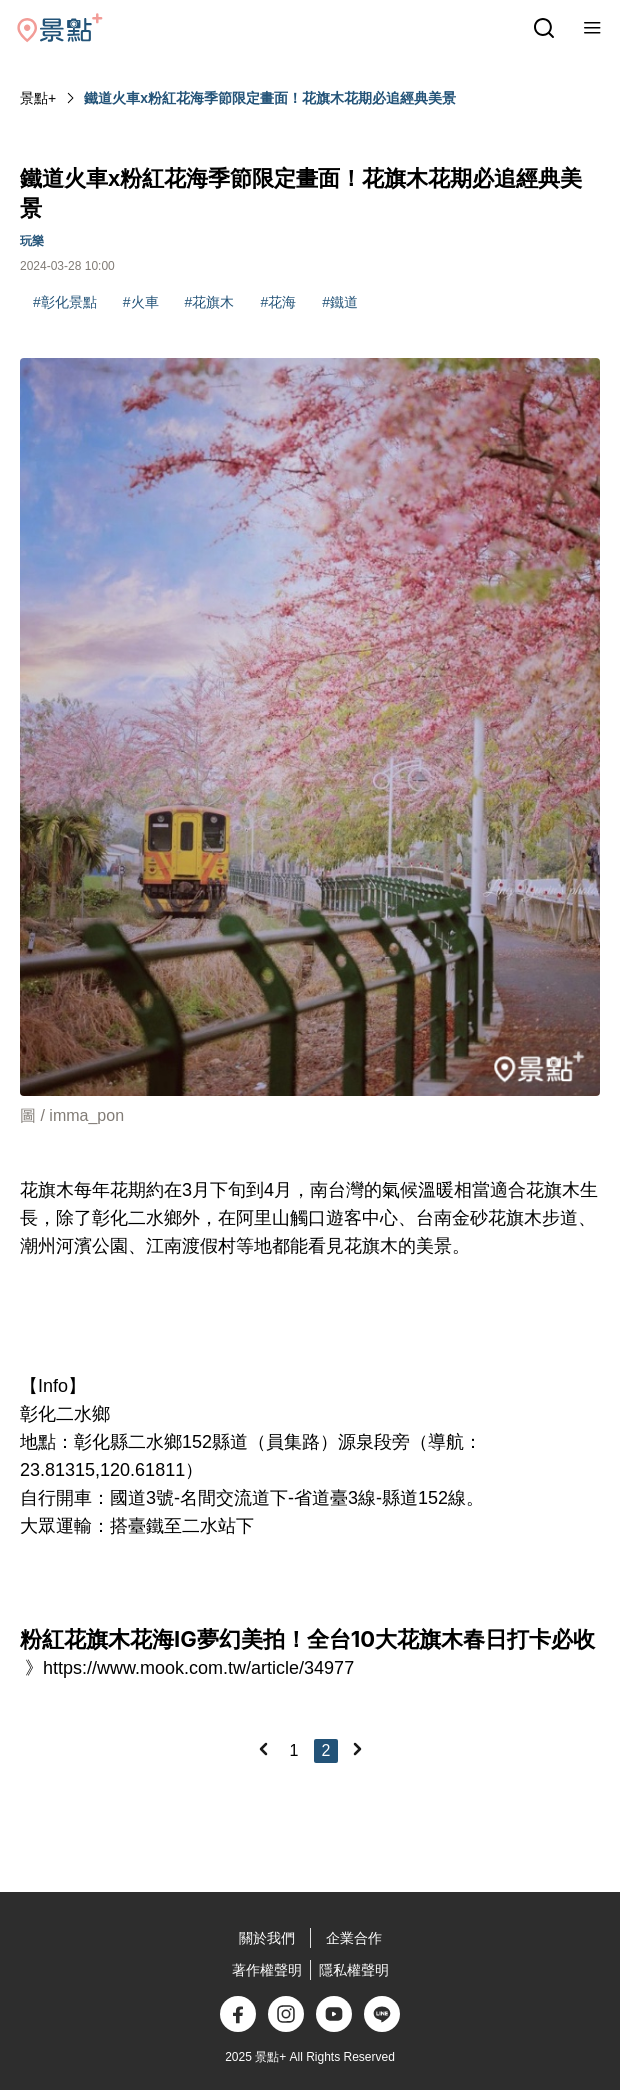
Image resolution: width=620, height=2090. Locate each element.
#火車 (141, 302)
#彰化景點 (65, 302)
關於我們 (267, 1938)
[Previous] (263, 1749)
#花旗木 (210, 302)
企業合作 (354, 1938)
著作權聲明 (267, 1970)
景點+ (38, 98)
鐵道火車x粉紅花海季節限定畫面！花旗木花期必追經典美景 (270, 98)
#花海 (278, 302)
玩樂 (32, 241)
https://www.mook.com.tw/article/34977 (198, 1668)
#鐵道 (340, 302)
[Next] (357, 1749)
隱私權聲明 (354, 1970)
